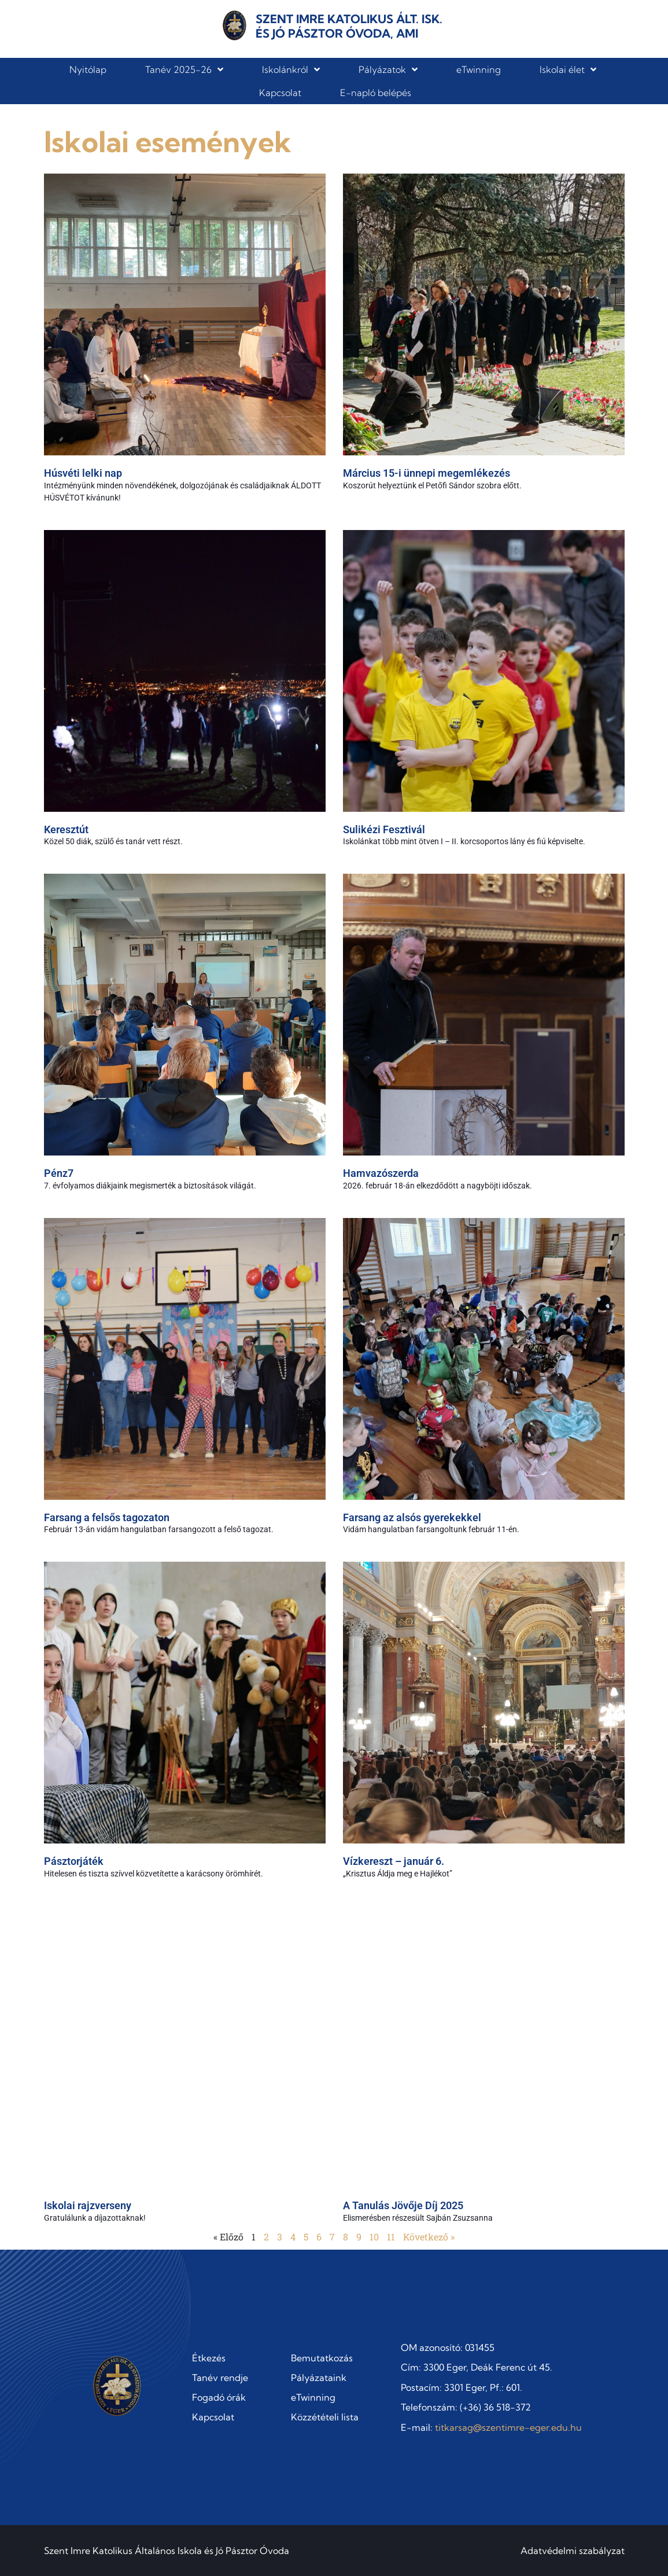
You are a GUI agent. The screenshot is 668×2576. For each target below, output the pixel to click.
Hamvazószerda (381, 1173)
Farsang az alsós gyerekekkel (412, 1517)
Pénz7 (58, 1173)
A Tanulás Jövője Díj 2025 (403, 2205)
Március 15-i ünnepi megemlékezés (426, 473)
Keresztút (66, 829)
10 (374, 2237)
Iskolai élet (568, 69)
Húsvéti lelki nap (83, 473)
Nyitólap (87, 69)
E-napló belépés (375, 92)
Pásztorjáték (74, 1861)
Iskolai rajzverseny (87, 2205)
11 (391, 2237)
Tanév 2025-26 (184, 69)
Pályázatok (388, 69)
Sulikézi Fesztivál (384, 829)
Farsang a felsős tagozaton (106, 1517)
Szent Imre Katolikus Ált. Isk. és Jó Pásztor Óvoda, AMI (349, 26)
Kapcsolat (280, 92)
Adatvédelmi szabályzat (573, 2550)
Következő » (429, 2237)
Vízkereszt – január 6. (393, 1861)
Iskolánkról (291, 69)
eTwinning (478, 69)
